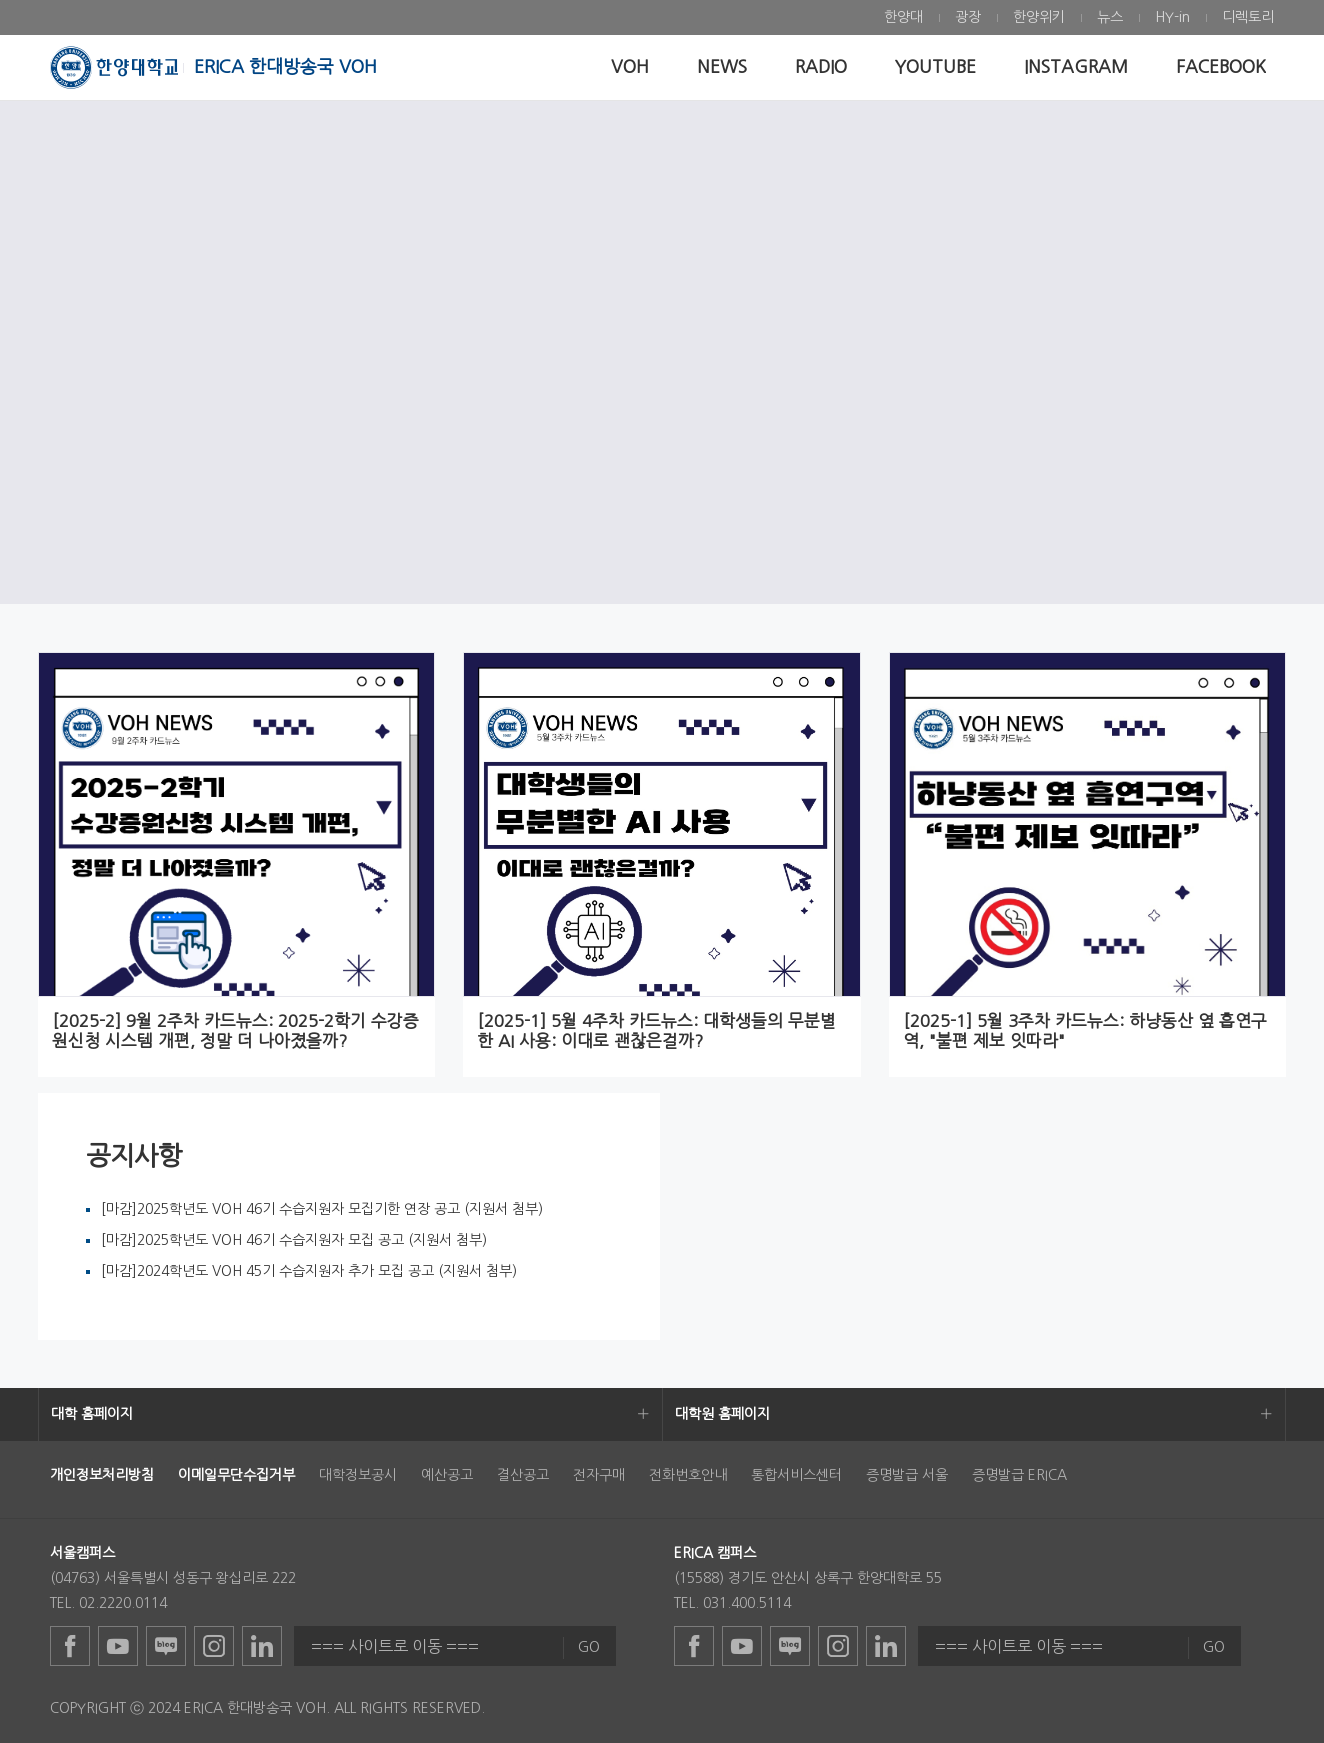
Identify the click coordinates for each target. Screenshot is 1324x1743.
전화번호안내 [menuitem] (688, 1475)
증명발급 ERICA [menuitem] (1019, 1475)
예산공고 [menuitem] (447, 1475)
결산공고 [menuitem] (523, 1475)
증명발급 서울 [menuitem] (907, 1475)
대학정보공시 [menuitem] (358, 1475)
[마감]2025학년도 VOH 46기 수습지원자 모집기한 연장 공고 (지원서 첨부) (322, 1209)
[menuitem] (903, 17)
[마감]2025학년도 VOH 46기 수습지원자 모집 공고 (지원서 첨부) (294, 1240)
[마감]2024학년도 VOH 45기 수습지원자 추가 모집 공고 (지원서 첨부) (309, 1271)
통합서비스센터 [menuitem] (796, 1475)
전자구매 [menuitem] (599, 1475)
